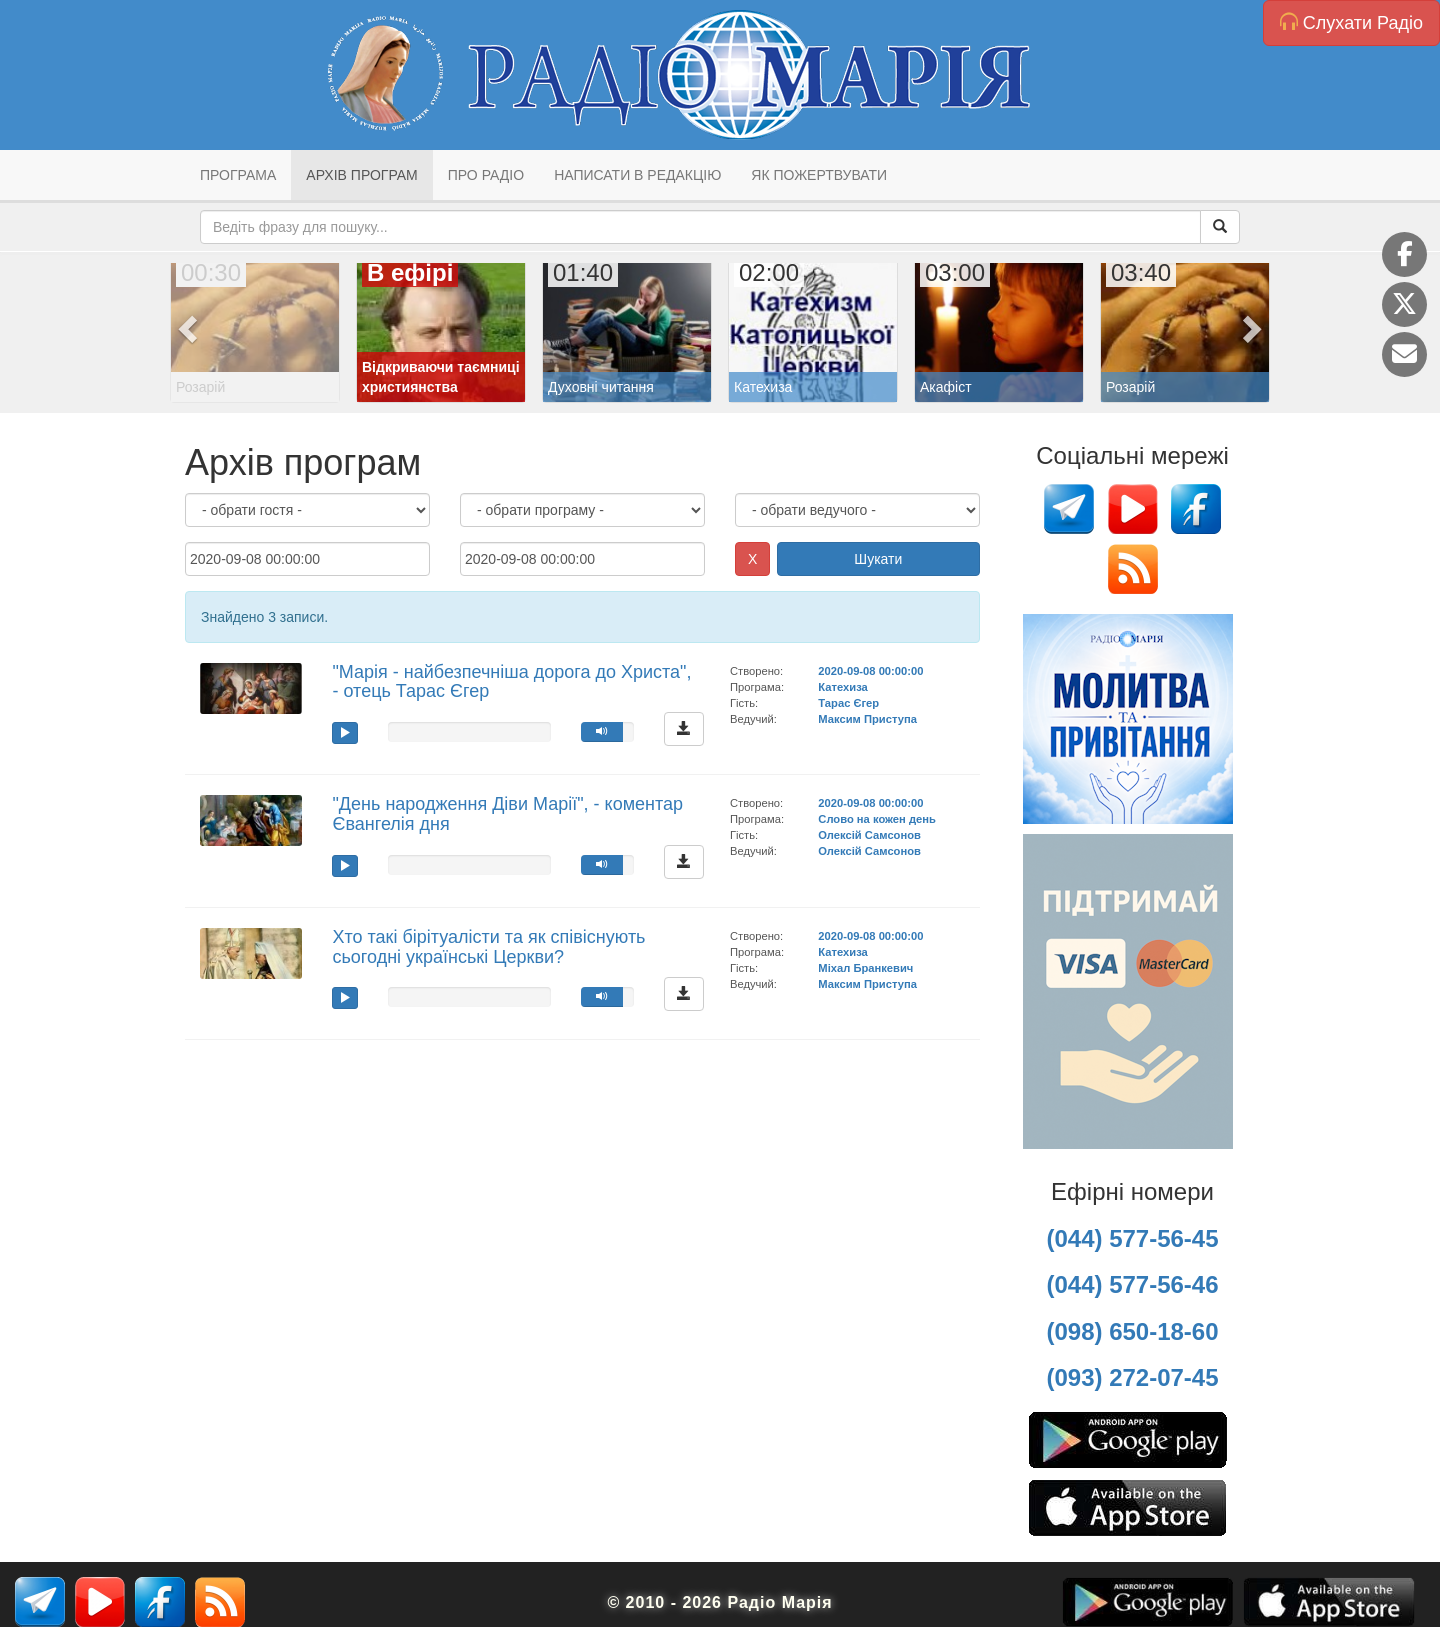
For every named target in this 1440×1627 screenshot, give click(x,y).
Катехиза (842, 687)
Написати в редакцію (637, 175)
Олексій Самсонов (869, 835)
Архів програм (361, 175)
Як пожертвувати (819, 175)
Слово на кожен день (877, 819)
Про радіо (486, 175)
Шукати (878, 559)
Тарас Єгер (848, 703)
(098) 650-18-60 (1132, 1331)
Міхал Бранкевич (865, 968)
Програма (238, 175)
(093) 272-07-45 (1132, 1377)
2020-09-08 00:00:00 (870, 671)
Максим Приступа (867, 719)
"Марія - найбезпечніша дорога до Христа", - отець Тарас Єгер (511, 682)
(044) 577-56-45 (1132, 1238)
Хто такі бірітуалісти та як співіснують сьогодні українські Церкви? (488, 947)
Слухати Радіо (1351, 22)
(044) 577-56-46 (1132, 1284)
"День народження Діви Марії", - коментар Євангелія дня (507, 814)
